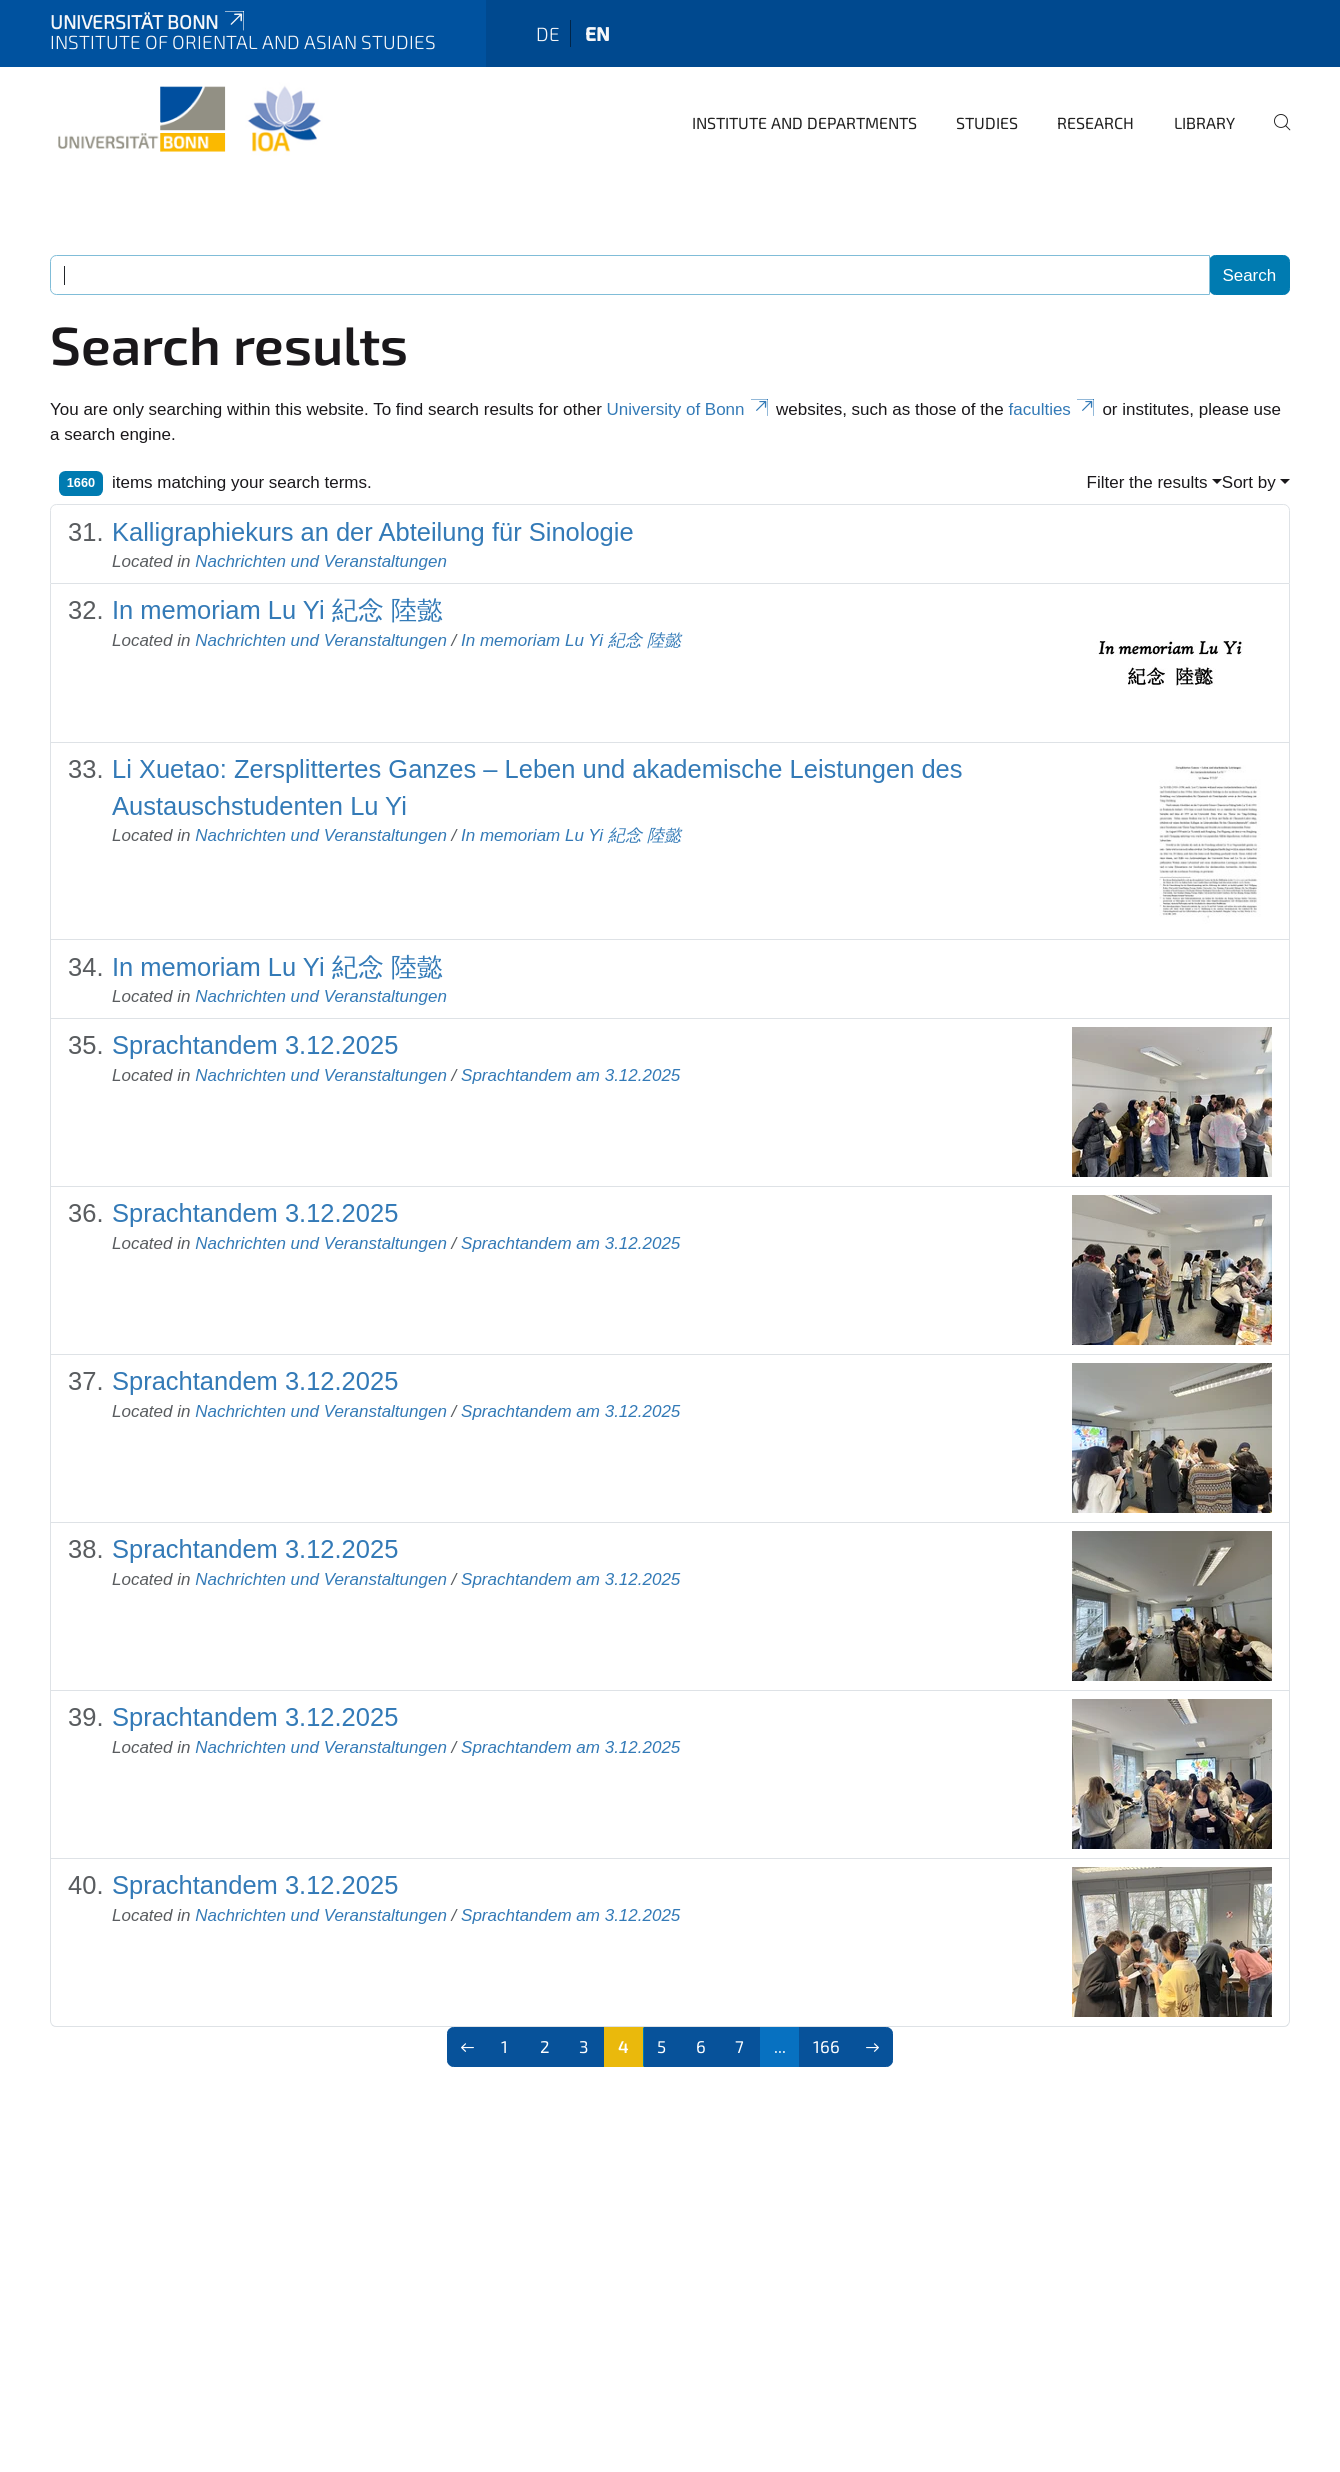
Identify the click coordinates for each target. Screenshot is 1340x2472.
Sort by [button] (1249, 482)
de (548, 33)
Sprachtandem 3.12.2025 (255, 1045)
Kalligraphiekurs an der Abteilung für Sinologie (373, 532)
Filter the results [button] (1147, 482)
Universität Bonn (149, 21)
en (597, 33)
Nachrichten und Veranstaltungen (321, 561)
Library (1204, 122)
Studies (987, 122)
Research (1095, 122)
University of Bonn (689, 409)
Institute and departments (804, 122)
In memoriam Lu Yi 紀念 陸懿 (277, 610)
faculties (1053, 409)
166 (826, 2046)
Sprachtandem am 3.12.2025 (570, 1075)
